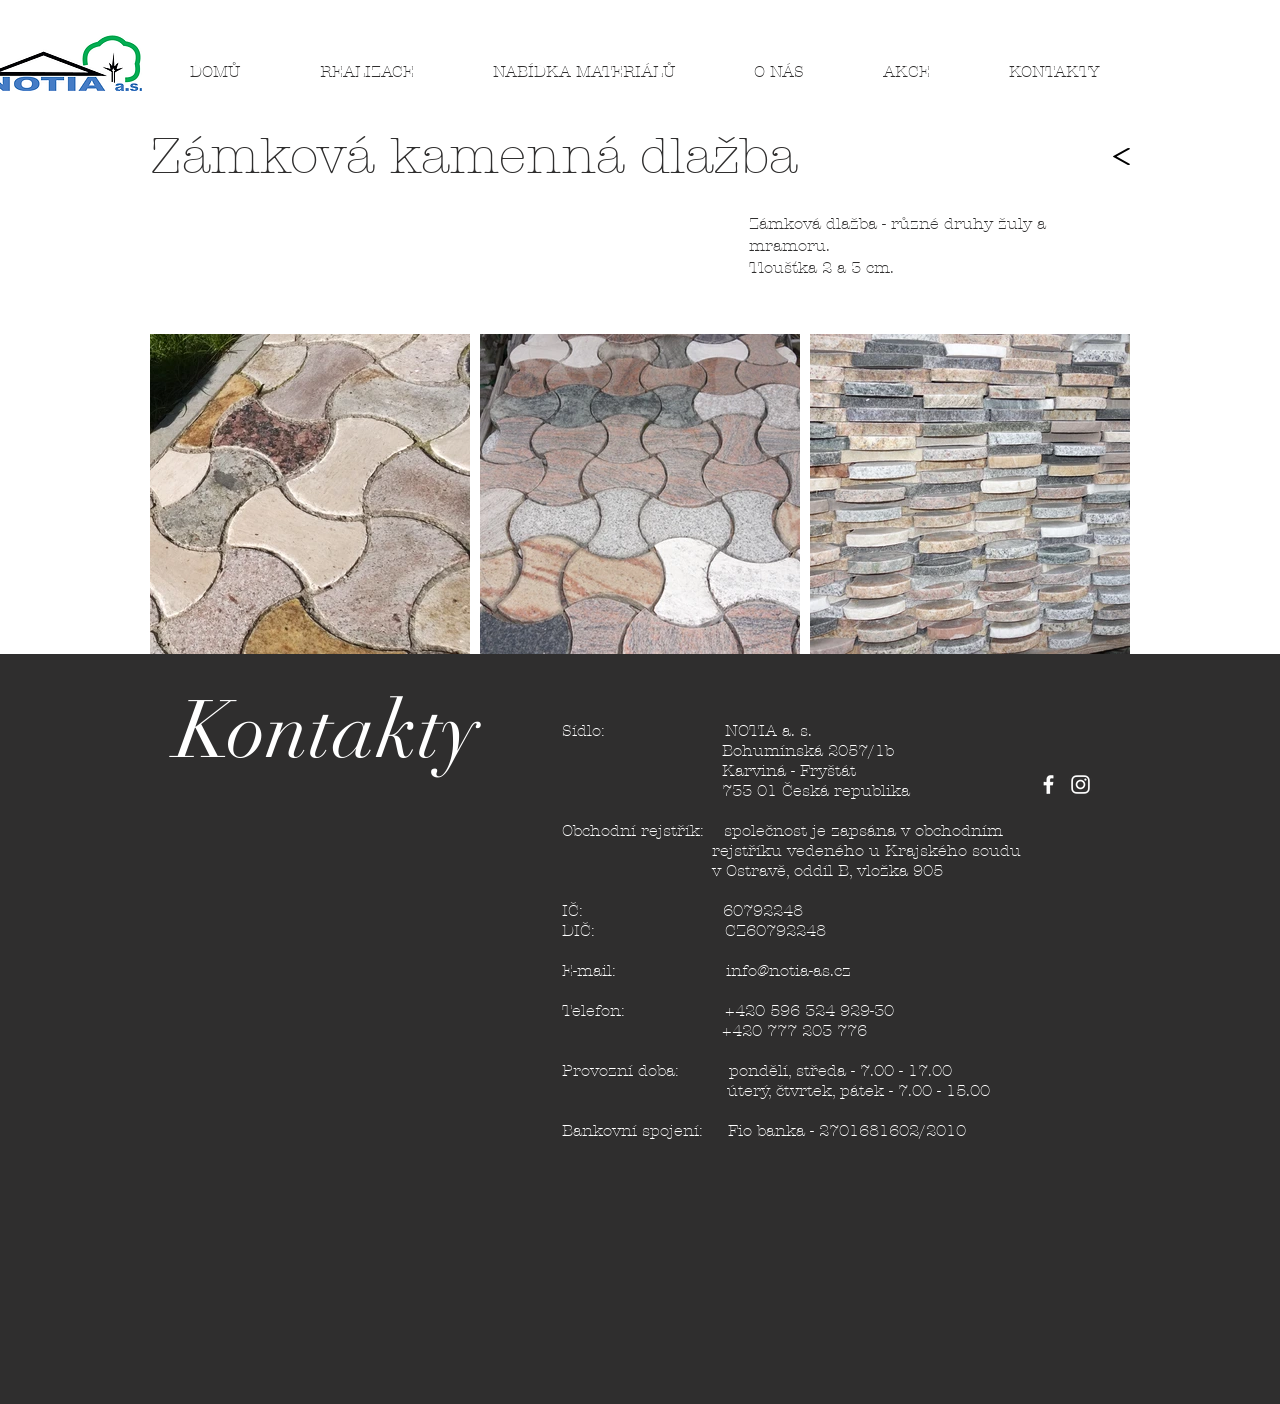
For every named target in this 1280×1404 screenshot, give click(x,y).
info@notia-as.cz (788, 970)
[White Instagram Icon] (1080, 784)
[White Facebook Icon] (1048, 784)
